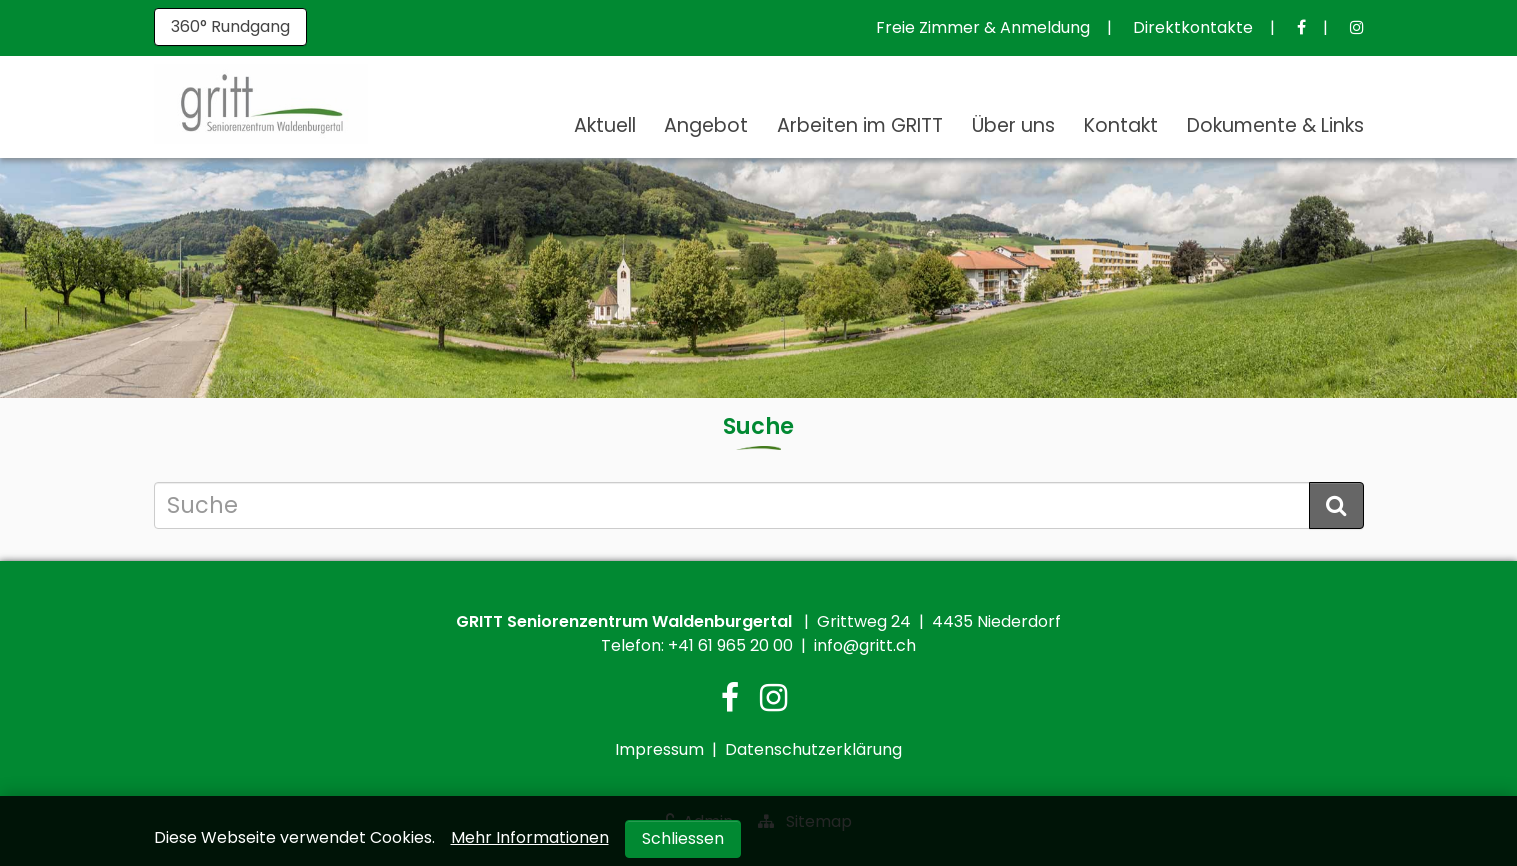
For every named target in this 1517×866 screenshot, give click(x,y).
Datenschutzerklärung (813, 749)
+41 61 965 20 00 (730, 645)
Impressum (659, 749)
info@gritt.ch (865, 645)
